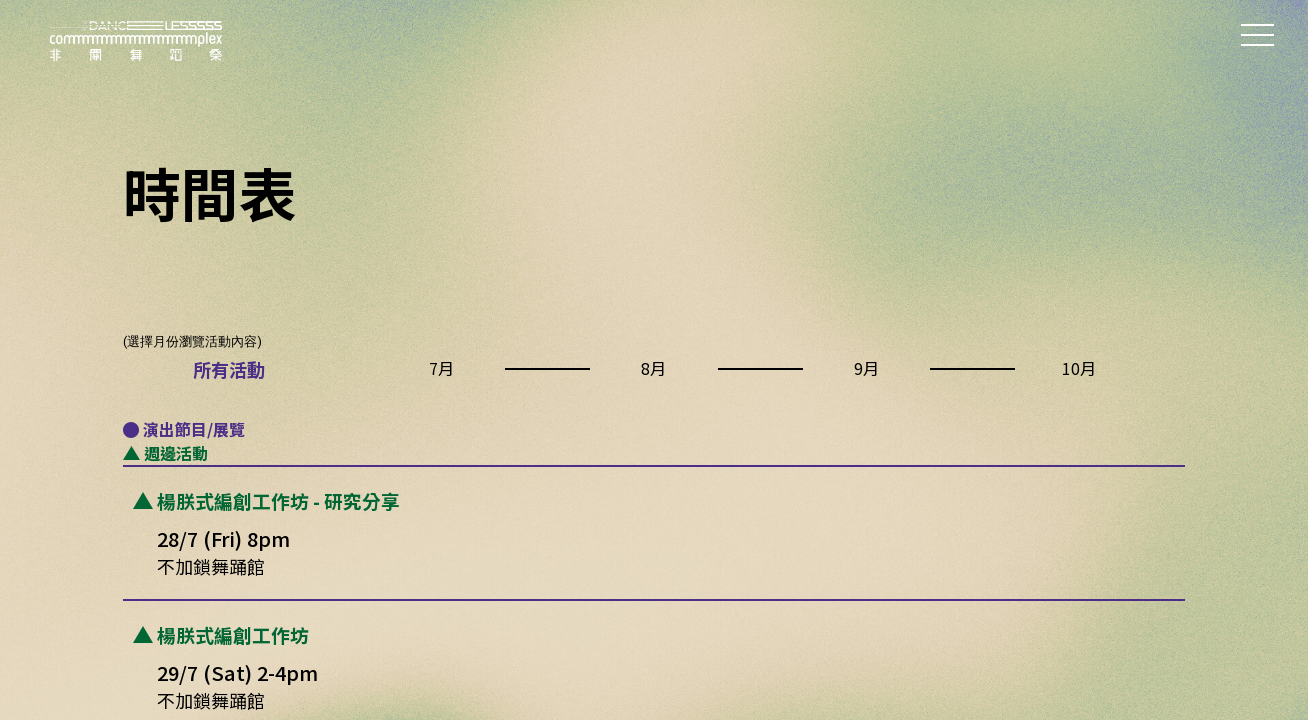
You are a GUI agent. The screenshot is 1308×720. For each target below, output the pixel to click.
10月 (1079, 368)
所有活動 (229, 369)
